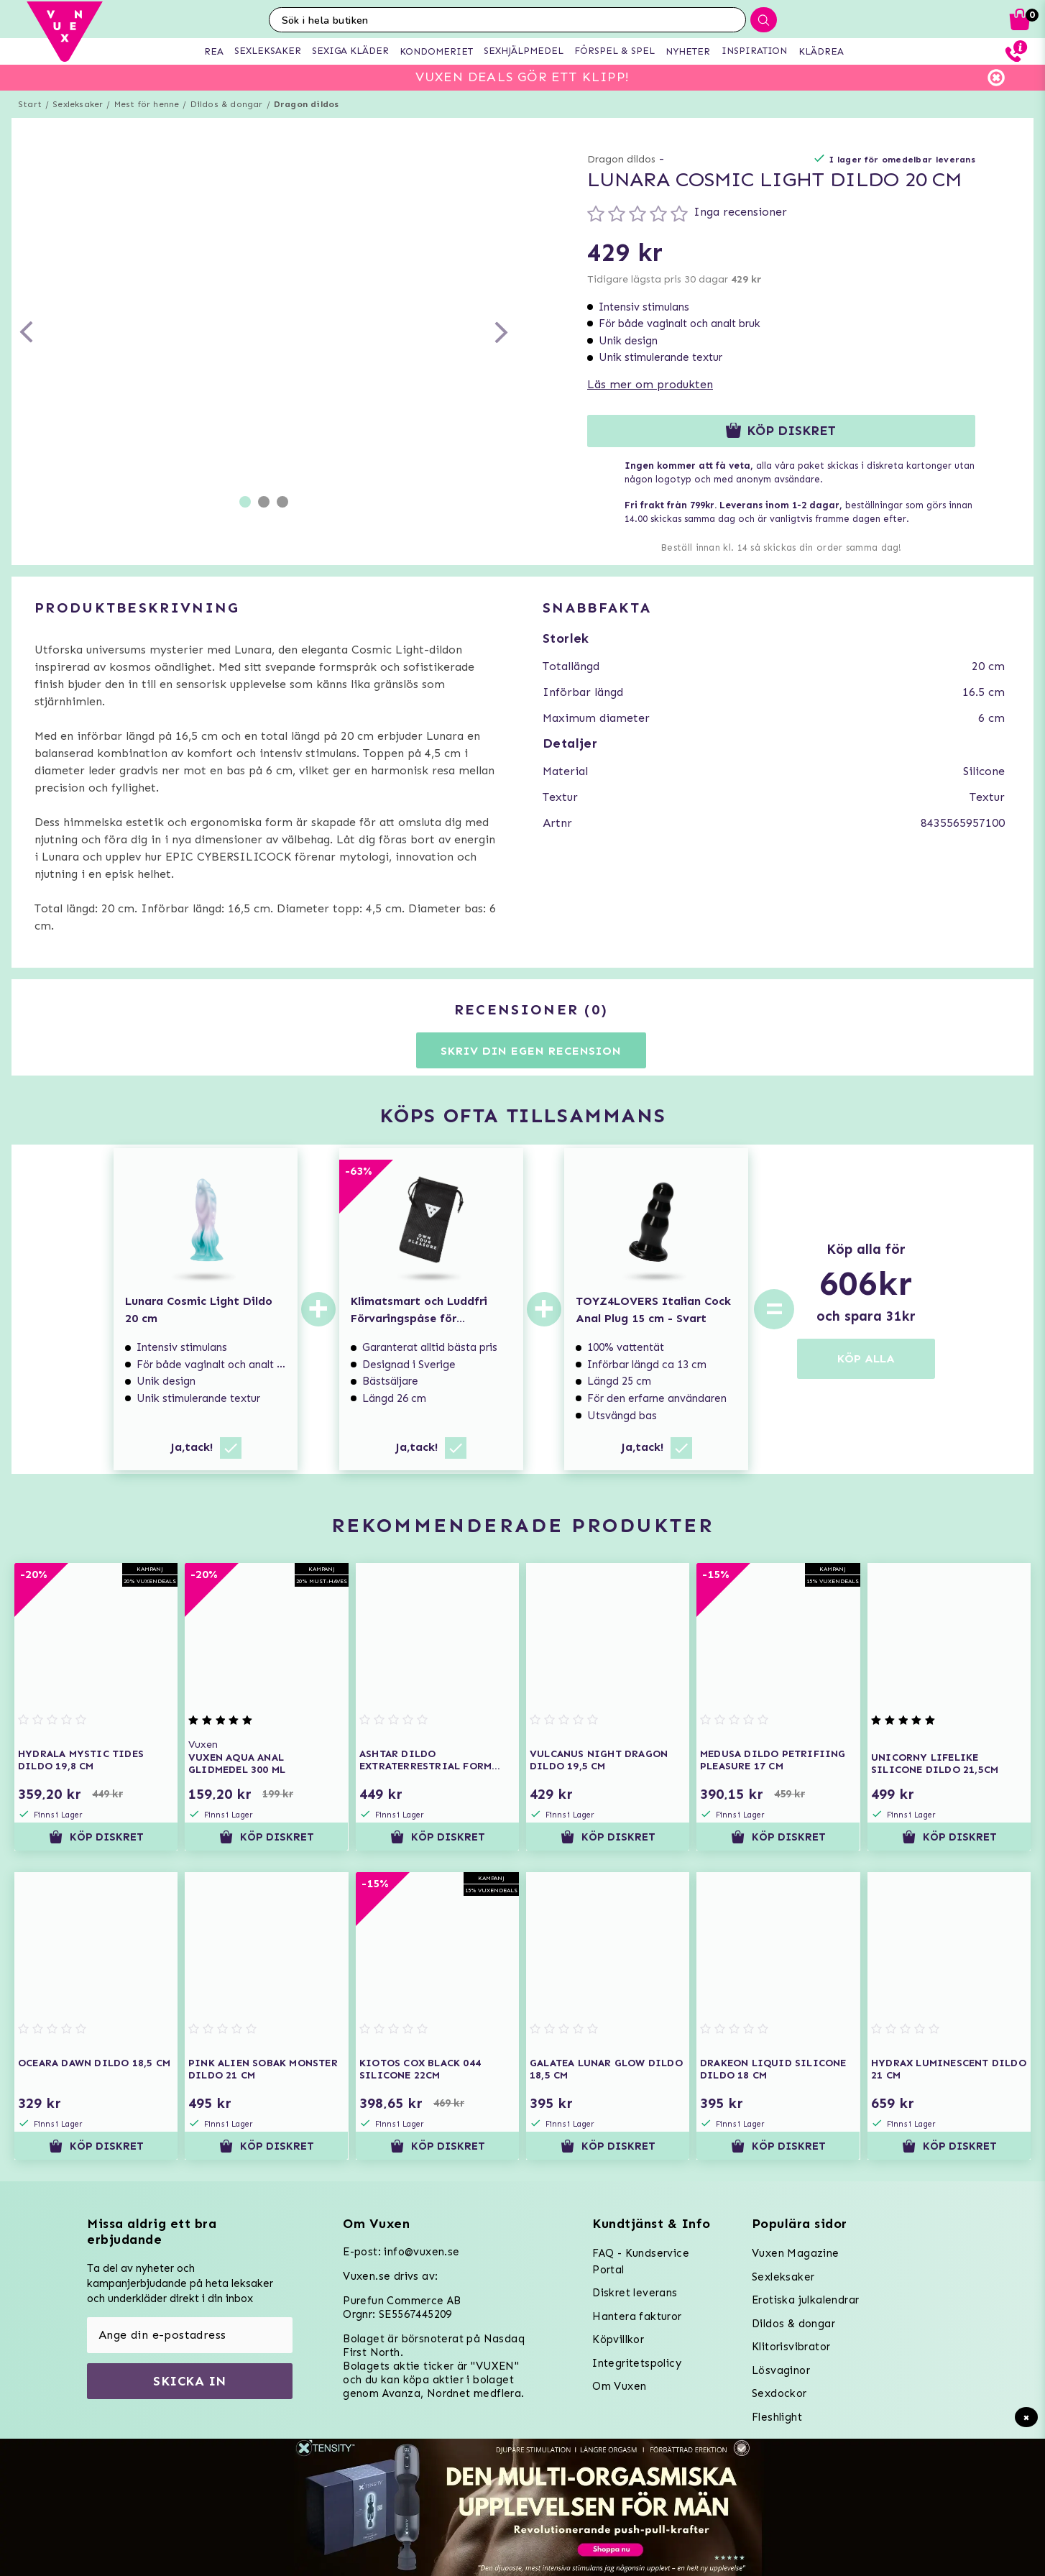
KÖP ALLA (866, 1358)
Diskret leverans (634, 2292)
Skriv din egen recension (531, 1051)
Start (30, 104)
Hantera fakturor (636, 2316)
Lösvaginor (781, 2370)
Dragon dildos (306, 104)
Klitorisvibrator (791, 2346)
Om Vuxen (619, 2386)
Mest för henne (147, 104)
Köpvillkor (618, 2339)
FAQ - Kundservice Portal (640, 2261)
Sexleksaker (77, 104)
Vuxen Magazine (795, 2253)
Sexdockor (779, 2393)
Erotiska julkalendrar (805, 2299)
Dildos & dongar (226, 104)
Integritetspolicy (636, 2363)
